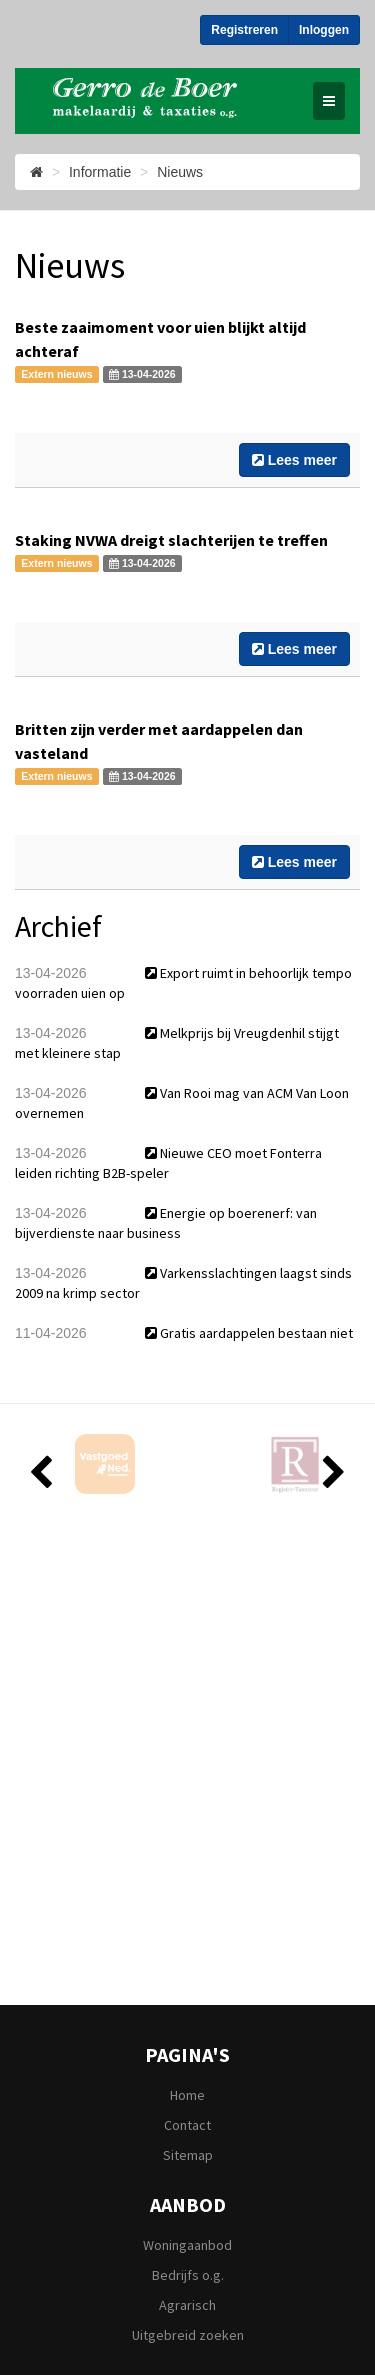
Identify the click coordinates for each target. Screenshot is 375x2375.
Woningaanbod (187, 2245)
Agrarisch (187, 2305)
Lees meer (294, 460)
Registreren (244, 30)
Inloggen (324, 30)
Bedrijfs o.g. (188, 2275)
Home (187, 2095)
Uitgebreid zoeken (188, 2335)
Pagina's (187, 2056)
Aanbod (188, 2206)
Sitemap (188, 2155)
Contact (187, 2125)
